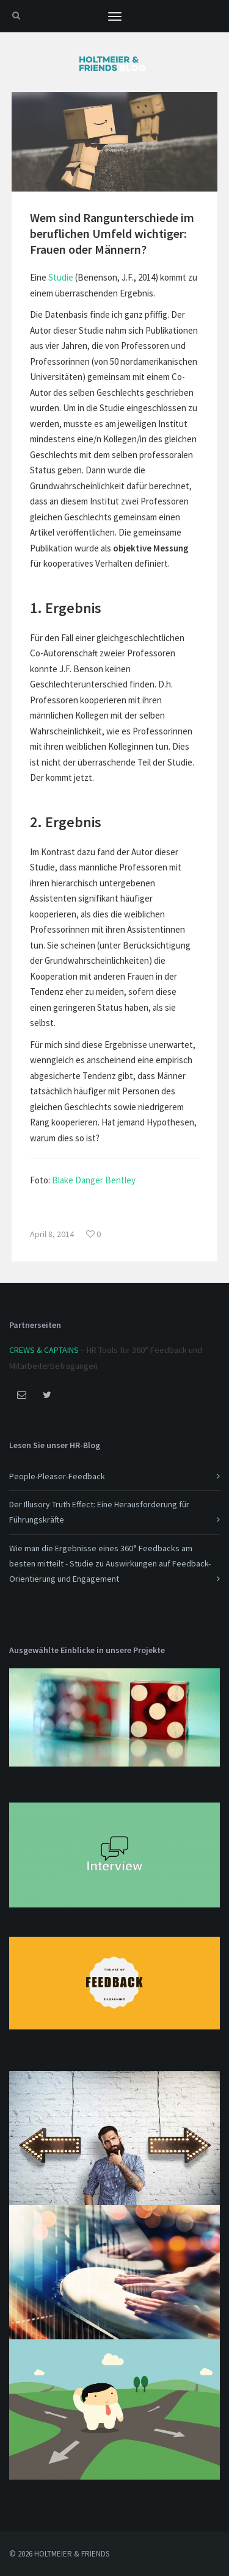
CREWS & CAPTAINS (44, 1349)
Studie (60, 277)
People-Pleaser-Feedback (57, 1476)
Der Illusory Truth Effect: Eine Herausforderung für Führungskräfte (99, 1512)
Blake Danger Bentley (94, 1180)
